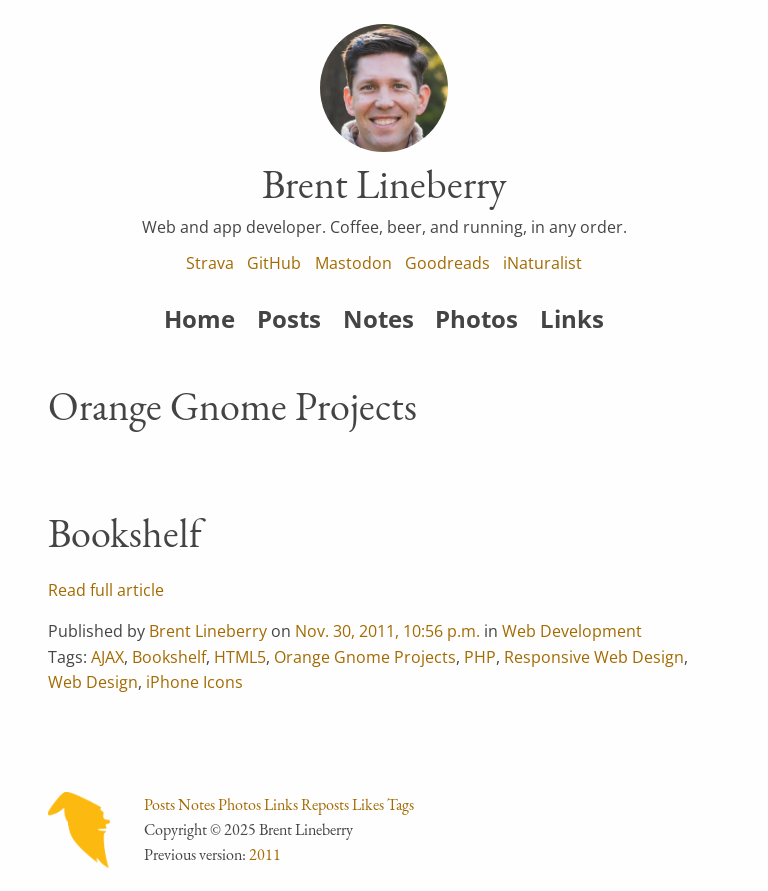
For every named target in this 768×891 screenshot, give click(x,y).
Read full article (106, 590)
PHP (480, 657)
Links (572, 318)
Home (199, 318)
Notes (378, 318)
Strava (210, 263)
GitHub (274, 263)
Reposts (325, 804)
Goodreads (447, 263)
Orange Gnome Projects (365, 657)
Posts (289, 318)
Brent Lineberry (208, 631)
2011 (265, 854)
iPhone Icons (194, 682)
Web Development (572, 631)
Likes (368, 804)
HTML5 (240, 657)
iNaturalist (542, 263)
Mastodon (353, 263)
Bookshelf (125, 533)
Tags (400, 804)
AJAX (107, 657)
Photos (476, 318)
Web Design (93, 682)
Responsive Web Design (594, 657)
